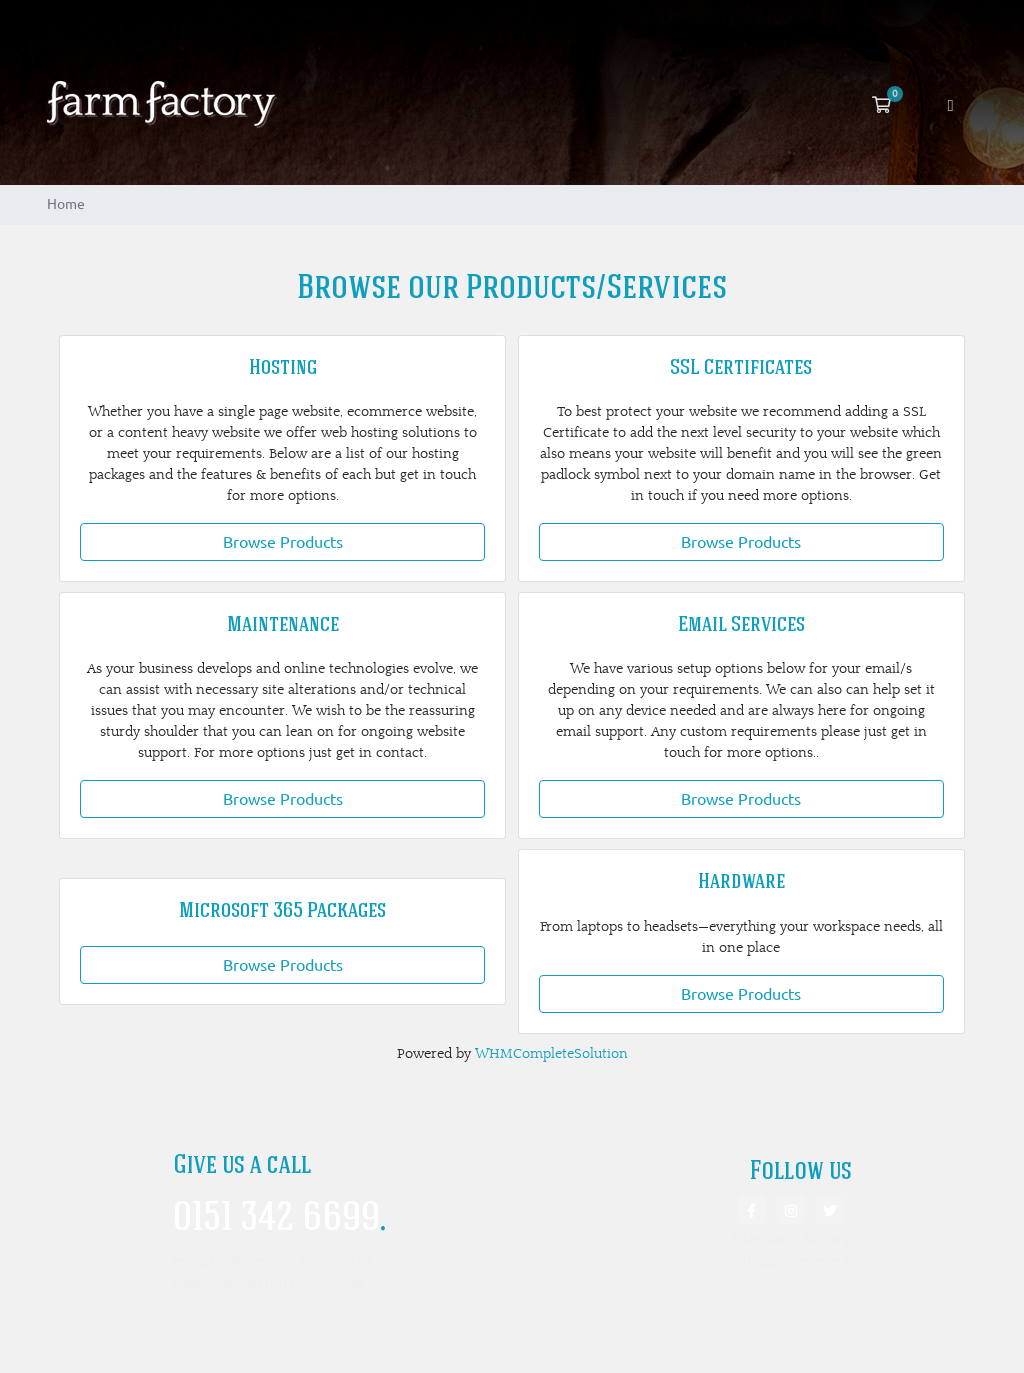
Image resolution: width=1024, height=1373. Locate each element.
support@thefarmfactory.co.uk (268, 1282)
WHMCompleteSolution (551, 1054)
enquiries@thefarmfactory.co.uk (273, 1260)
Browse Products (283, 542)
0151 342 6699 (279, 1220)
